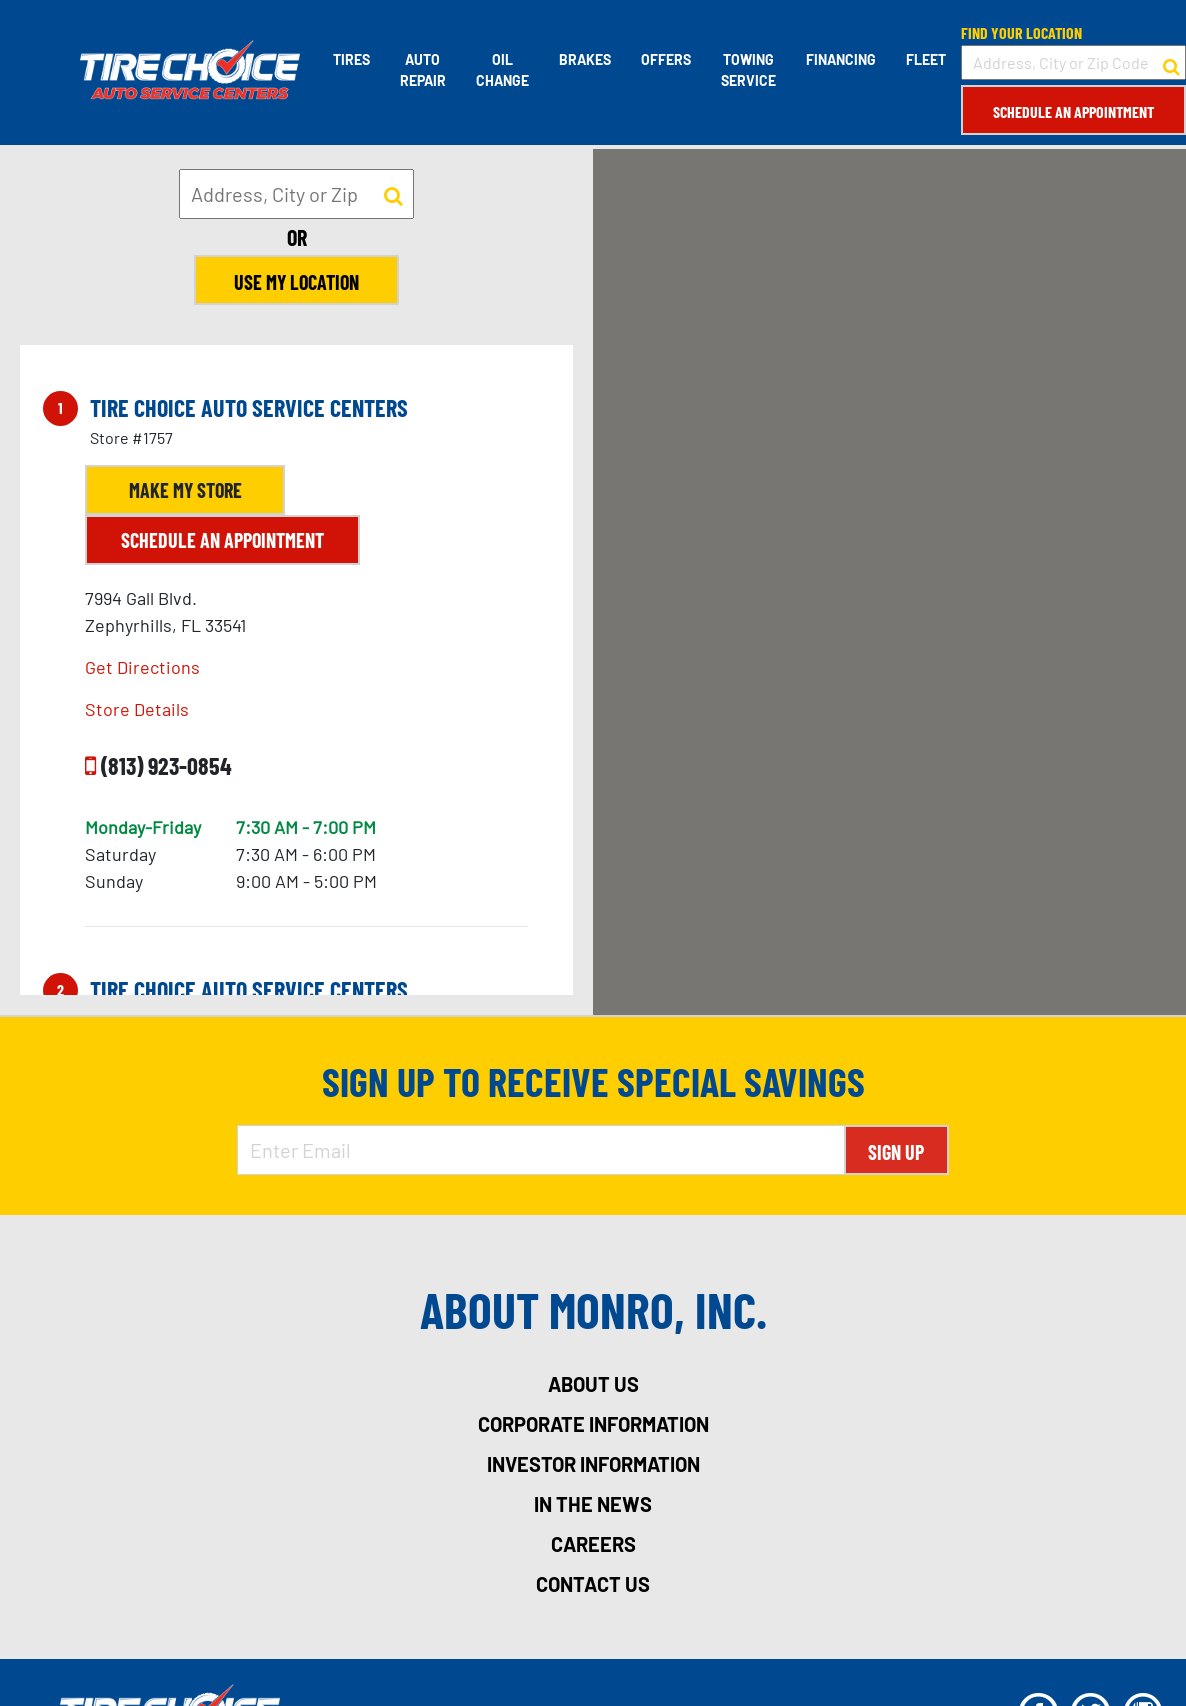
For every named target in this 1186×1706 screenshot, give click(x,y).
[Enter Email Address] (541, 1150)
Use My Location (296, 282)
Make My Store (185, 490)
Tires (351, 59)
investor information (593, 1464)
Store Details (137, 709)
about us (593, 1384)
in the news (593, 1504)
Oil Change (502, 70)
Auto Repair (423, 70)
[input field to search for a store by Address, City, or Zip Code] (1073, 62)
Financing (841, 59)
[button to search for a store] (1171, 63)
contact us (593, 1584)
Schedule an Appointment (1073, 111)
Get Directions (142, 667)
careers (593, 1544)
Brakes (585, 59)
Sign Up (896, 1152)
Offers (666, 59)
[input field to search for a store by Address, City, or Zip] (296, 194)
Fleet (926, 59)
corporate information (593, 1424)
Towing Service (748, 70)
